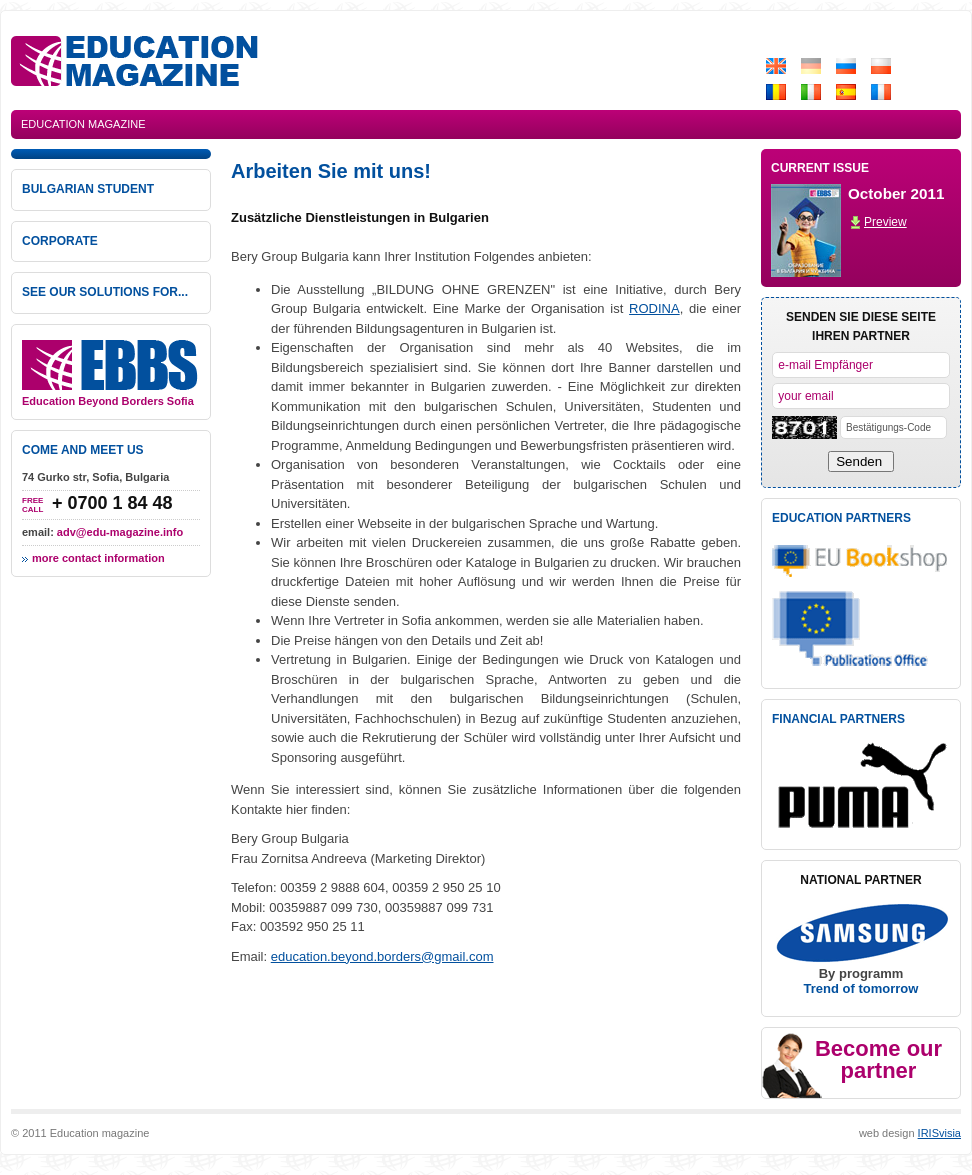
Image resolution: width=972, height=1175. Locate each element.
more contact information (98, 558)
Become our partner (878, 1059)
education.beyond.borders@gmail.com (382, 956)
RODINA (654, 308)
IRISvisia (939, 1133)
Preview (885, 222)
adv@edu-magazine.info (120, 532)
